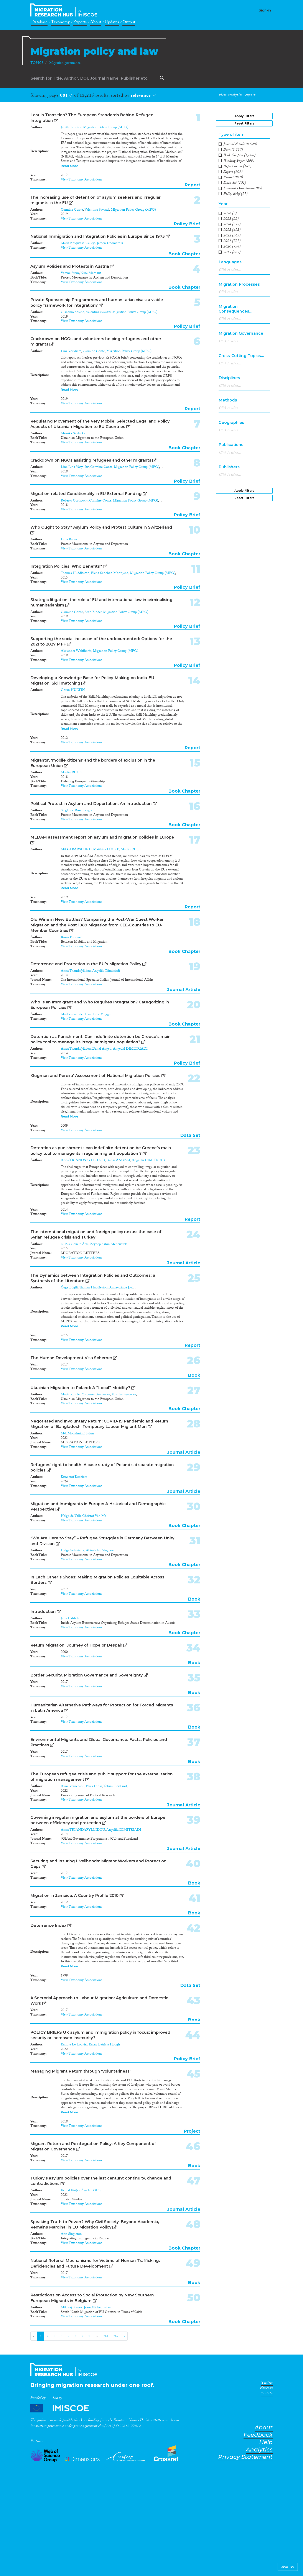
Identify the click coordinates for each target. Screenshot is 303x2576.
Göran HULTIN (73, 690)
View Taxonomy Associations (81, 180)
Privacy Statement (245, 2457)
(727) (231, 241)
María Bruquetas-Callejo (78, 243)
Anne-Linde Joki (121, 1288)
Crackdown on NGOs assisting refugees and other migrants (90, 460)
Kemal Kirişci (70, 2191)
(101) (234, 183)
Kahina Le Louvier (74, 2045)
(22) (231, 219)
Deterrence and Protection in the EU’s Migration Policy (85, 964)
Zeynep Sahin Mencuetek (108, 1244)
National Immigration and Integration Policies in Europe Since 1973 (97, 236)
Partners (63, 2408)
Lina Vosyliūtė (71, 351)
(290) (238, 161)
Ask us (287, 2567)
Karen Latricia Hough (104, 2045)
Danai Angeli (101, 1049)
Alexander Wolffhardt (76, 651)
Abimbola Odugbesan (101, 1551)
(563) (231, 236)
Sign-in (265, 10)
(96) (242, 189)
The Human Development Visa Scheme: (71, 1357)
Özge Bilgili (69, 1288)
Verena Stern (70, 273)
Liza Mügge (101, 1015)
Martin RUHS (71, 773)
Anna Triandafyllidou (76, 971)
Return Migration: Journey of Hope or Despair (76, 1645)
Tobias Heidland (115, 1786)
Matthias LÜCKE (106, 850)
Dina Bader (69, 540)
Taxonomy (60, 23)
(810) (233, 178)
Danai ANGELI (118, 1160)
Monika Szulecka (73, 434)
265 (116, 2336)
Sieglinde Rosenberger (76, 811)
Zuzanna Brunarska (96, 1395)
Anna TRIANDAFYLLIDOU (83, 1160)
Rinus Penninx (71, 938)
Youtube (267, 2394)
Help (266, 2442)
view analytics (230, 95)
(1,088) (239, 156)
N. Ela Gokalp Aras (75, 1244)
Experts (80, 23)
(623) (231, 230)
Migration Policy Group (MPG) (105, 128)
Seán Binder (93, 612)
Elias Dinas (94, 1786)
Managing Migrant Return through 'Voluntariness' (80, 2071)
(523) (231, 225)
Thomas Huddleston (75, 573)
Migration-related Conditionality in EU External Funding (86, 493)
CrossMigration (65, 9)
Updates (112, 23)
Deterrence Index (48, 1925)
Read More (69, 166)
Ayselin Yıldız (91, 2191)
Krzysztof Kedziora (74, 1477)
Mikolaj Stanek (71, 2308)
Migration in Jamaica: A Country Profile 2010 (74, 1895)
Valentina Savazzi (96, 210)
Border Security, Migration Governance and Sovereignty (86, 1675)
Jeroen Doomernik (110, 243)
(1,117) (233, 150)
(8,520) (240, 145)
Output (128, 23)
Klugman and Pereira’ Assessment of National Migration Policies (95, 1075)
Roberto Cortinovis (74, 501)
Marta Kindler (71, 1395)
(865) (231, 253)
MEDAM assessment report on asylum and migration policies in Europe (102, 837)
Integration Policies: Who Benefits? (66, 566)
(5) (230, 214)
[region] (244, 233)
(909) (232, 172)
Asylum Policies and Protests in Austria (69, 266)
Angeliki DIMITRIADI (130, 1049)
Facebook (266, 2388)
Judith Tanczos (71, 128)
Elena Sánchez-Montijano (109, 573)
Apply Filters (244, 116)
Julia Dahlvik (70, 1619)
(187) (237, 167)
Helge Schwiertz (72, 1551)
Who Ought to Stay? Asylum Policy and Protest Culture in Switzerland (101, 527)
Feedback (258, 2435)
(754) (231, 247)
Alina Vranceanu (72, 1786)
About (95, 23)
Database (39, 23)
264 (106, 2336)
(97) (235, 194)
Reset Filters (244, 123)
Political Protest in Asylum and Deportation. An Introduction (91, 803)
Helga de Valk (71, 1516)
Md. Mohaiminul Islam (77, 1434)
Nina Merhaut (91, 273)
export (250, 95)
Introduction (43, 1611)
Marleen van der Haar (76, 1015)
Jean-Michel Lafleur (98, 2308)
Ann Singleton (71, 2234)
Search (161, 78)
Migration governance (65, 63)
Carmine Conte (72, 210)
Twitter (267, 2383)
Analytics (259, 2449)
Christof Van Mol (94, 1516)
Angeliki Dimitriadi (106, 971)
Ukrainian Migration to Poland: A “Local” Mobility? (80, 1387)
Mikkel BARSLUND (76, 850)
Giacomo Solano (72, 312)
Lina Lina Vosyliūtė (75, 467)
